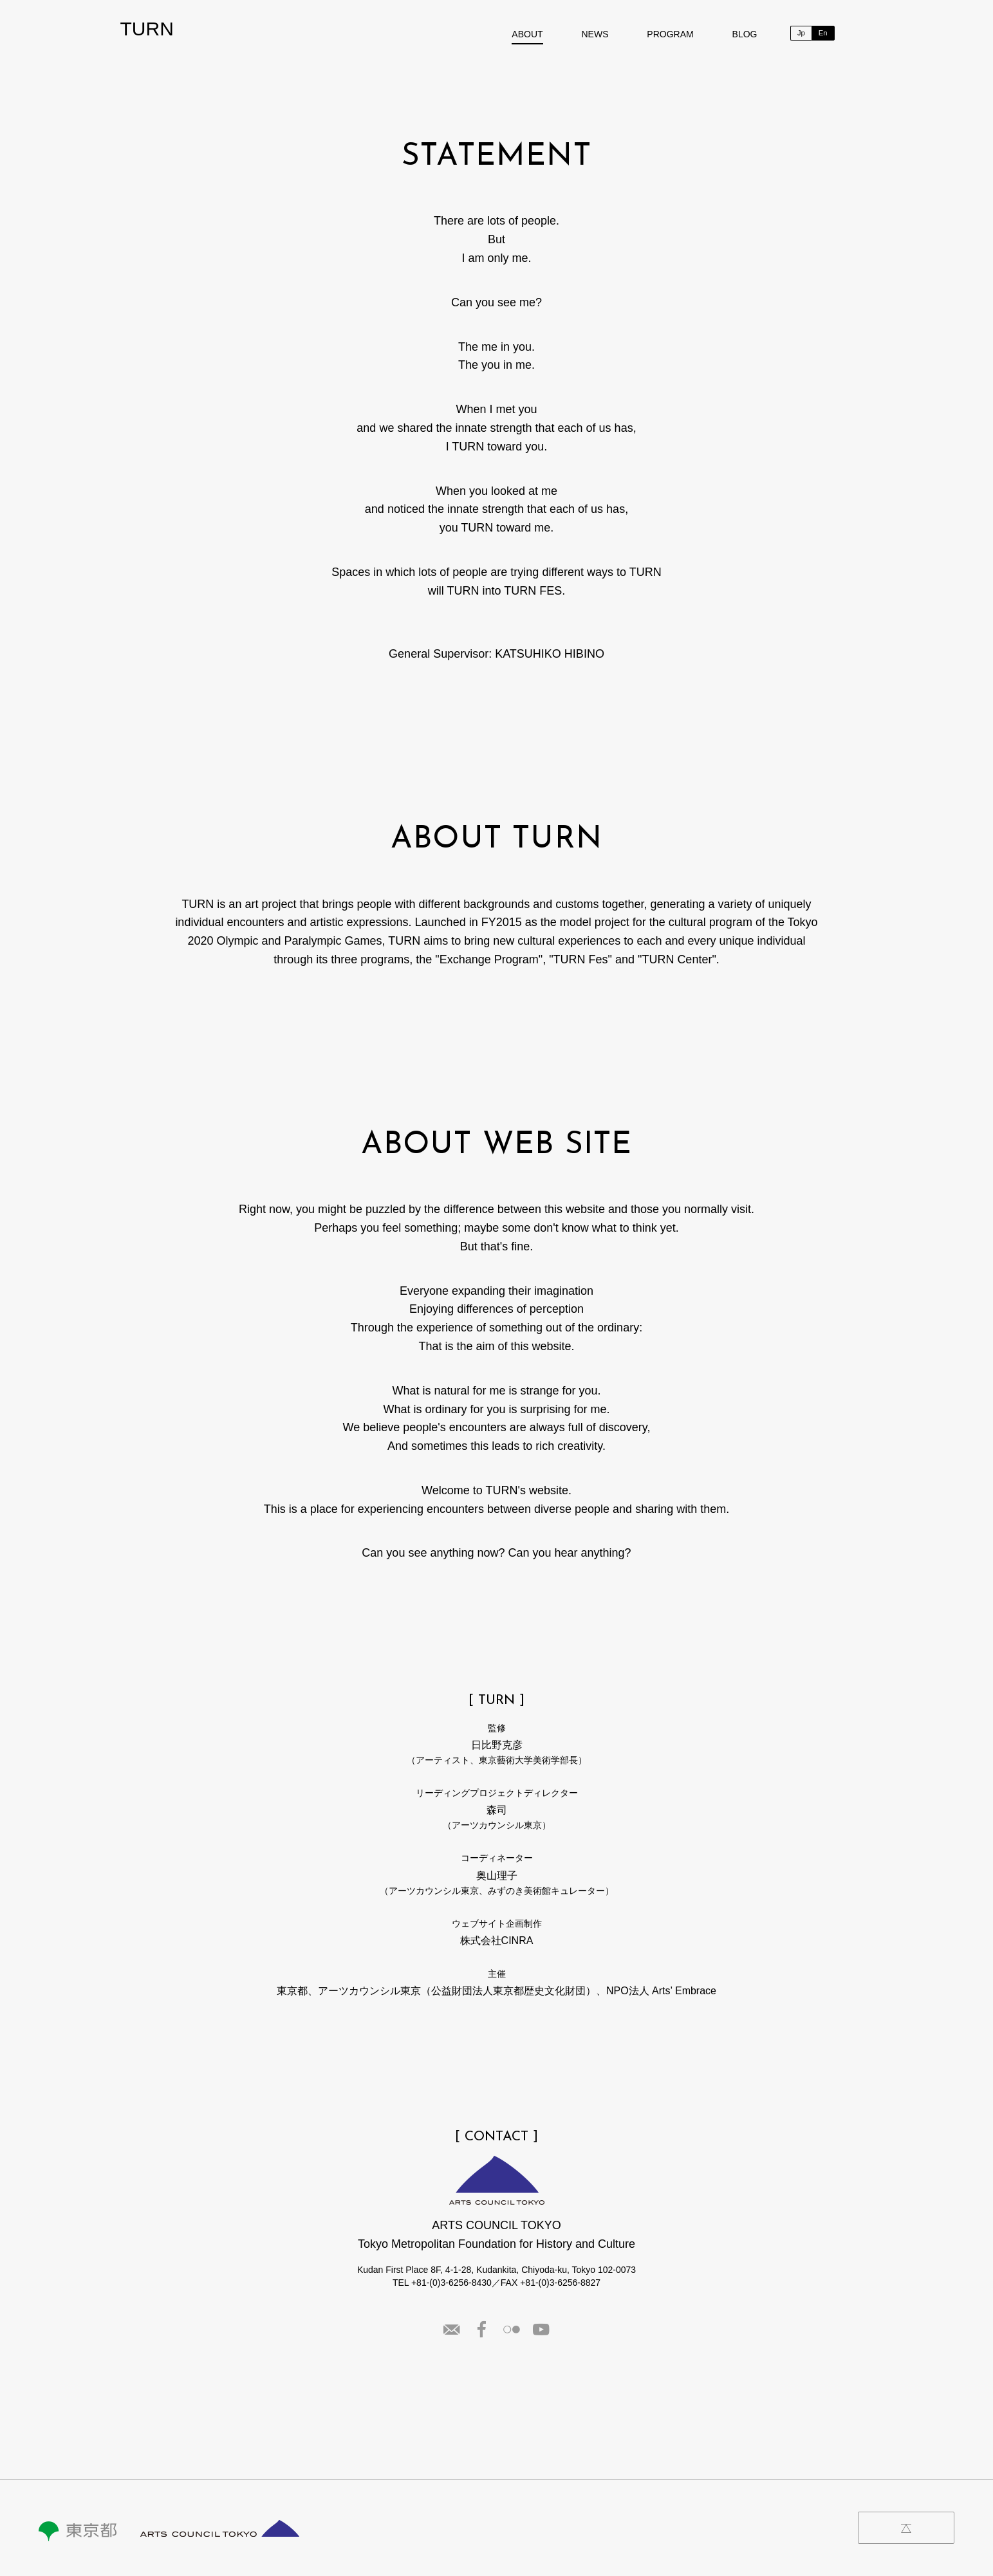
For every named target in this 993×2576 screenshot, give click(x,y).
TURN (147, 28)
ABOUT (527, 34)
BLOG (744, 34)
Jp (801, 33)
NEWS (594, 34)
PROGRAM (670, 34)
